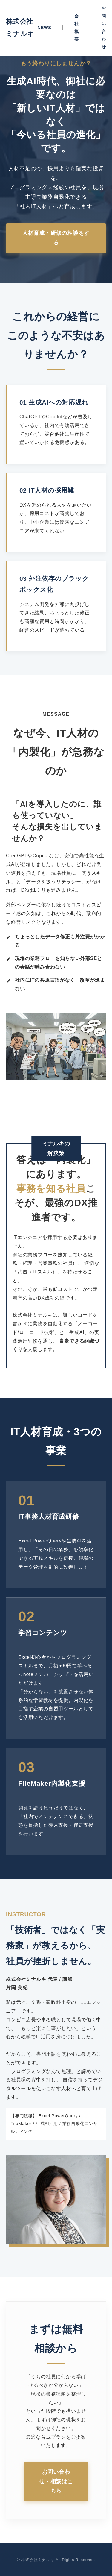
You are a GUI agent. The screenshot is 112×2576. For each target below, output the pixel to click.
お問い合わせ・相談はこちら (56, 2481)
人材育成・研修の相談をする (56, 238)
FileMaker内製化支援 (51, 1783)
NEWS (44, 27)
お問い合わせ (104, 27)
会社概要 (76, 27)
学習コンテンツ (42, 1632)
